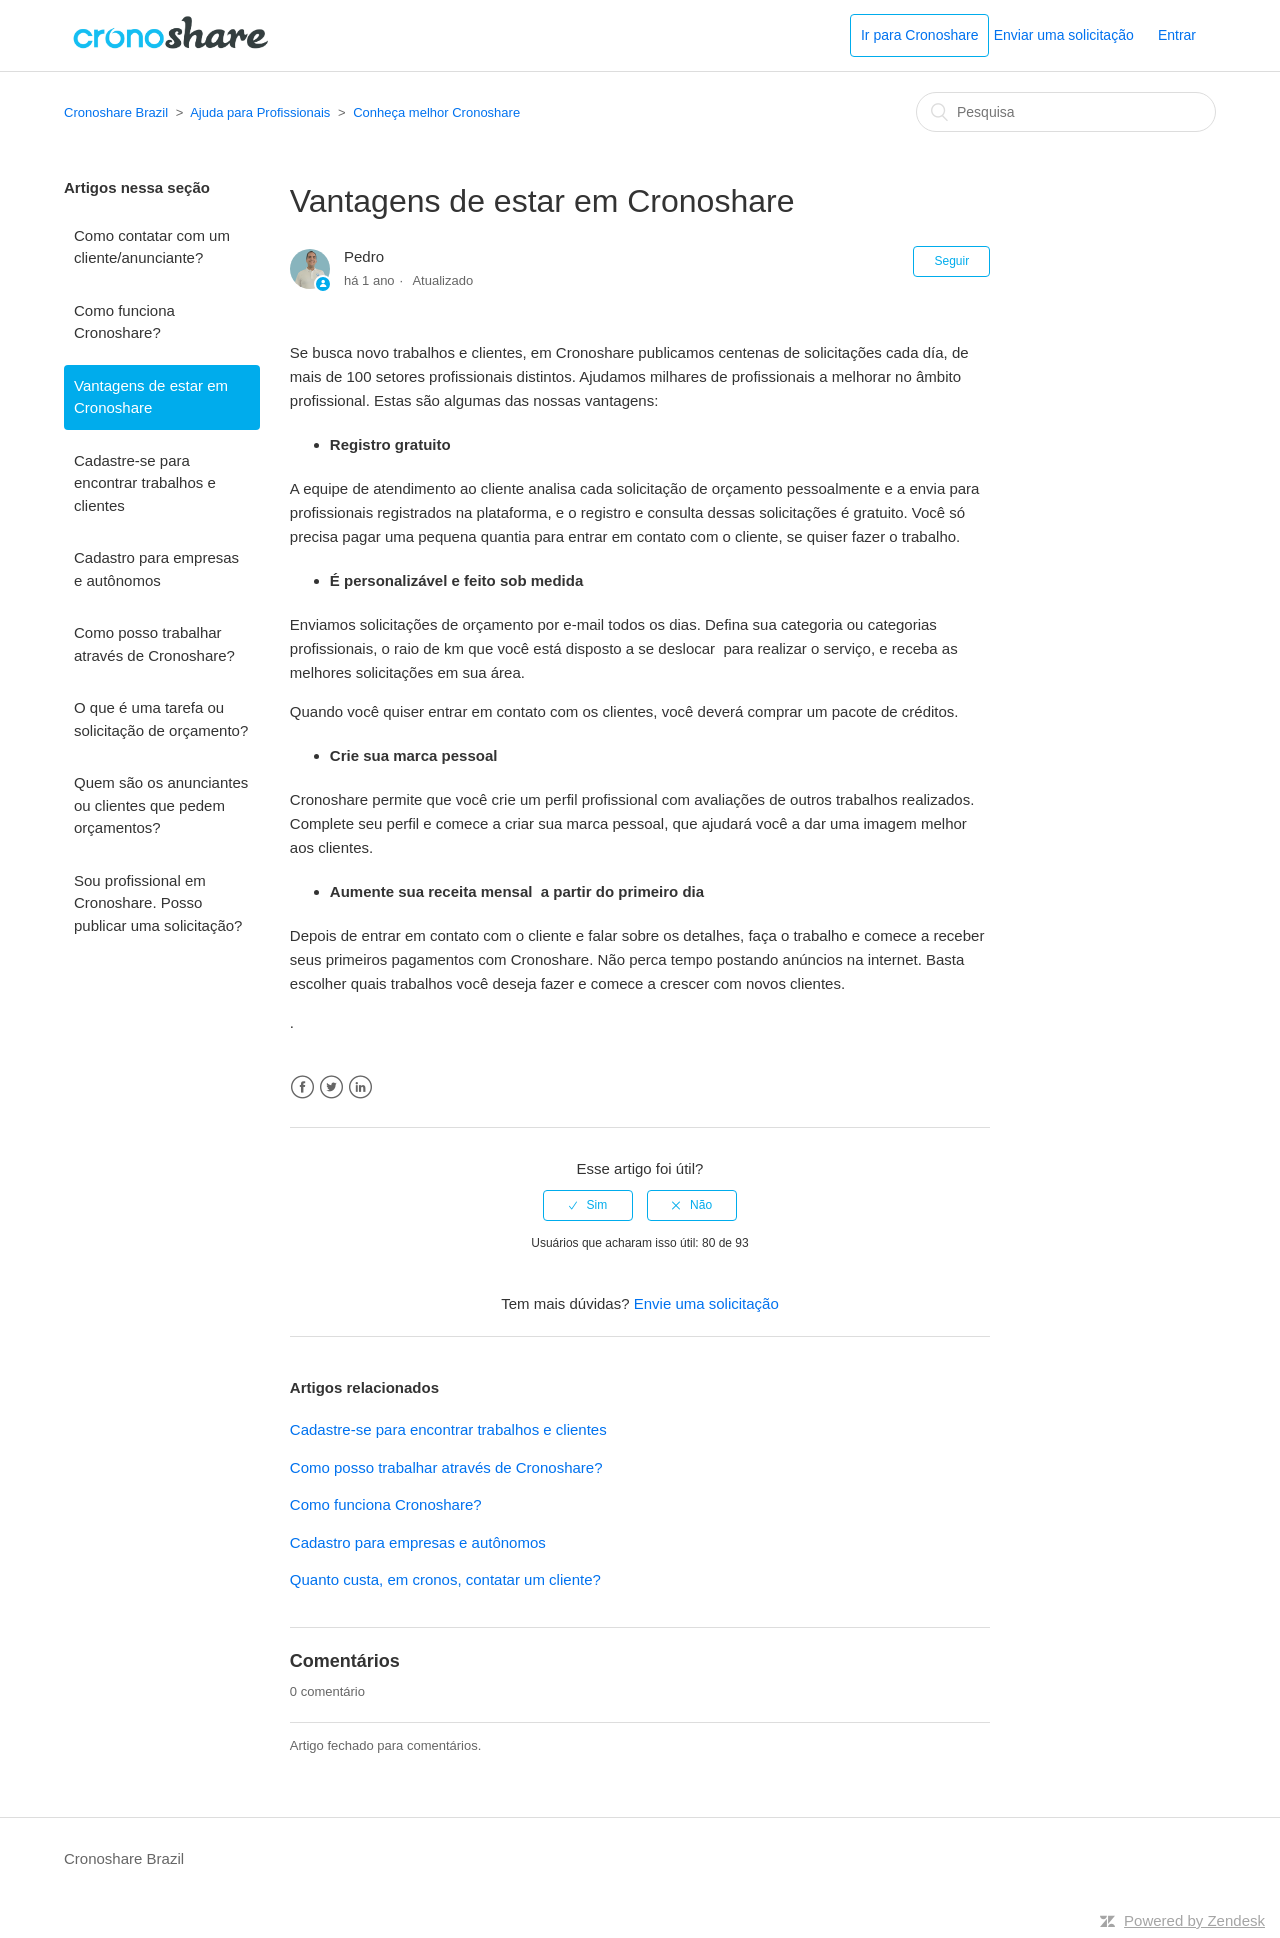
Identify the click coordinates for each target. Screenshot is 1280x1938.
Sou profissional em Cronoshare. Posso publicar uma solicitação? (158, 903)
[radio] (588, 1205)
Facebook (302, 1087)
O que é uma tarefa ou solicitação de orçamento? (161, 719)
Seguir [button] (951, 261)
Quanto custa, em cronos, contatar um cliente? (445, 1579)
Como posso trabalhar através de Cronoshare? (154, 644)
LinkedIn (360, 1087)
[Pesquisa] (1066, 112)
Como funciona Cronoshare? (124, 322)
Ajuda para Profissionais (260, 112)
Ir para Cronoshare (920, 35)
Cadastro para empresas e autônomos (156, 569)
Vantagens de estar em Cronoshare (151, 397)
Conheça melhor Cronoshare (436, 112)
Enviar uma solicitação (1064, 35)
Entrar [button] (1177, 35)
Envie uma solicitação (706, 1303)
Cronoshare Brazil (116, 112)
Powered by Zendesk (1194, 1920)
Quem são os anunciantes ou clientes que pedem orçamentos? (161, 805)
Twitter (331, 1087)
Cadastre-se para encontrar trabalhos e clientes (145, 483)
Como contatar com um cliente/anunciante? (152, 247)
